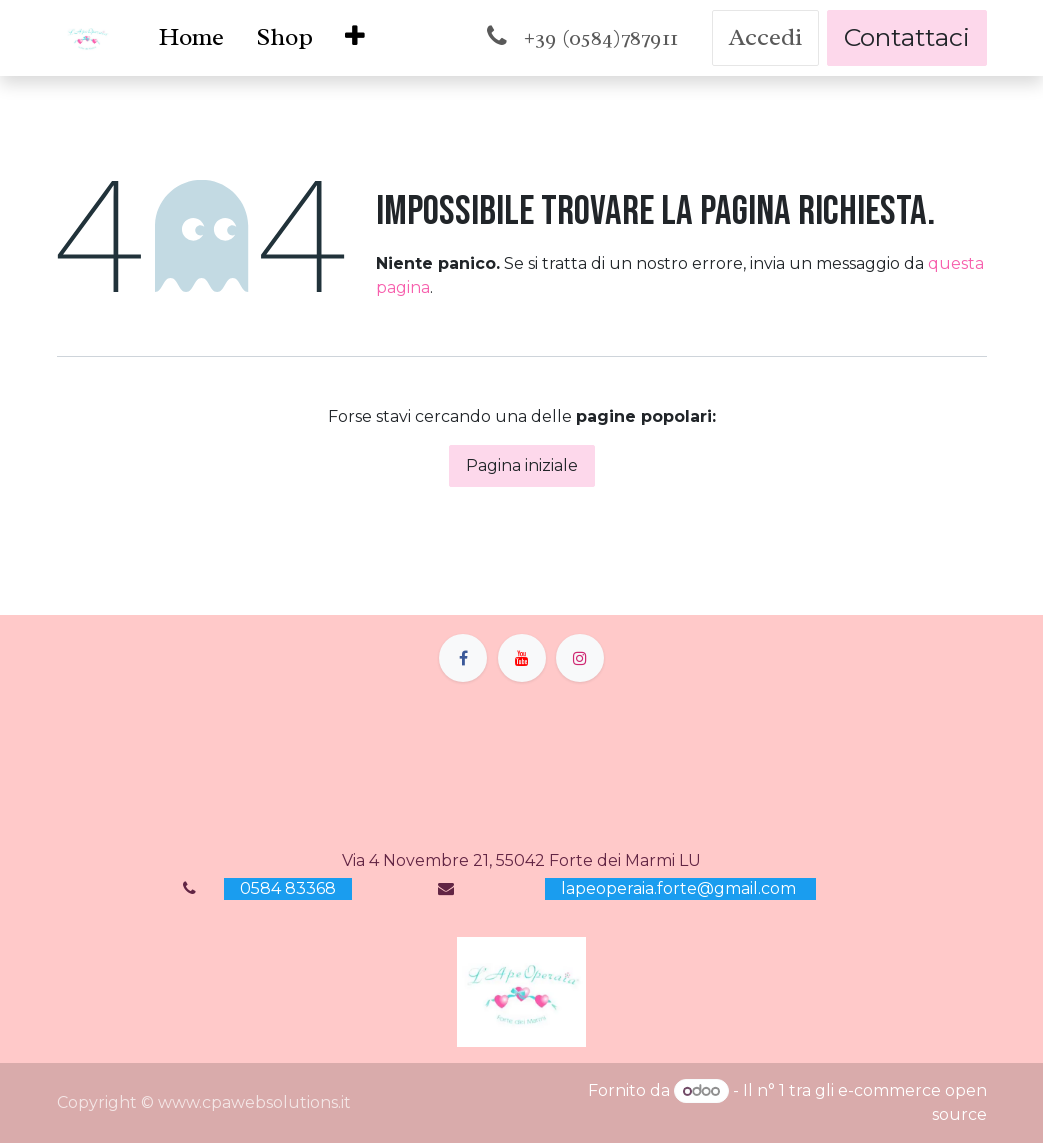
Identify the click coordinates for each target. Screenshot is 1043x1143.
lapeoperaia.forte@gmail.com (680, 888)
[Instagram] (580, 658)
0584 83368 (288, 888)
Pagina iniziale (522, 465)
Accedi (765, 37)
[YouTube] (522, 658)
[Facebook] (463, 658)
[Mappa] (522, 765)
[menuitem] (191, 38)
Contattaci (907, 37)
